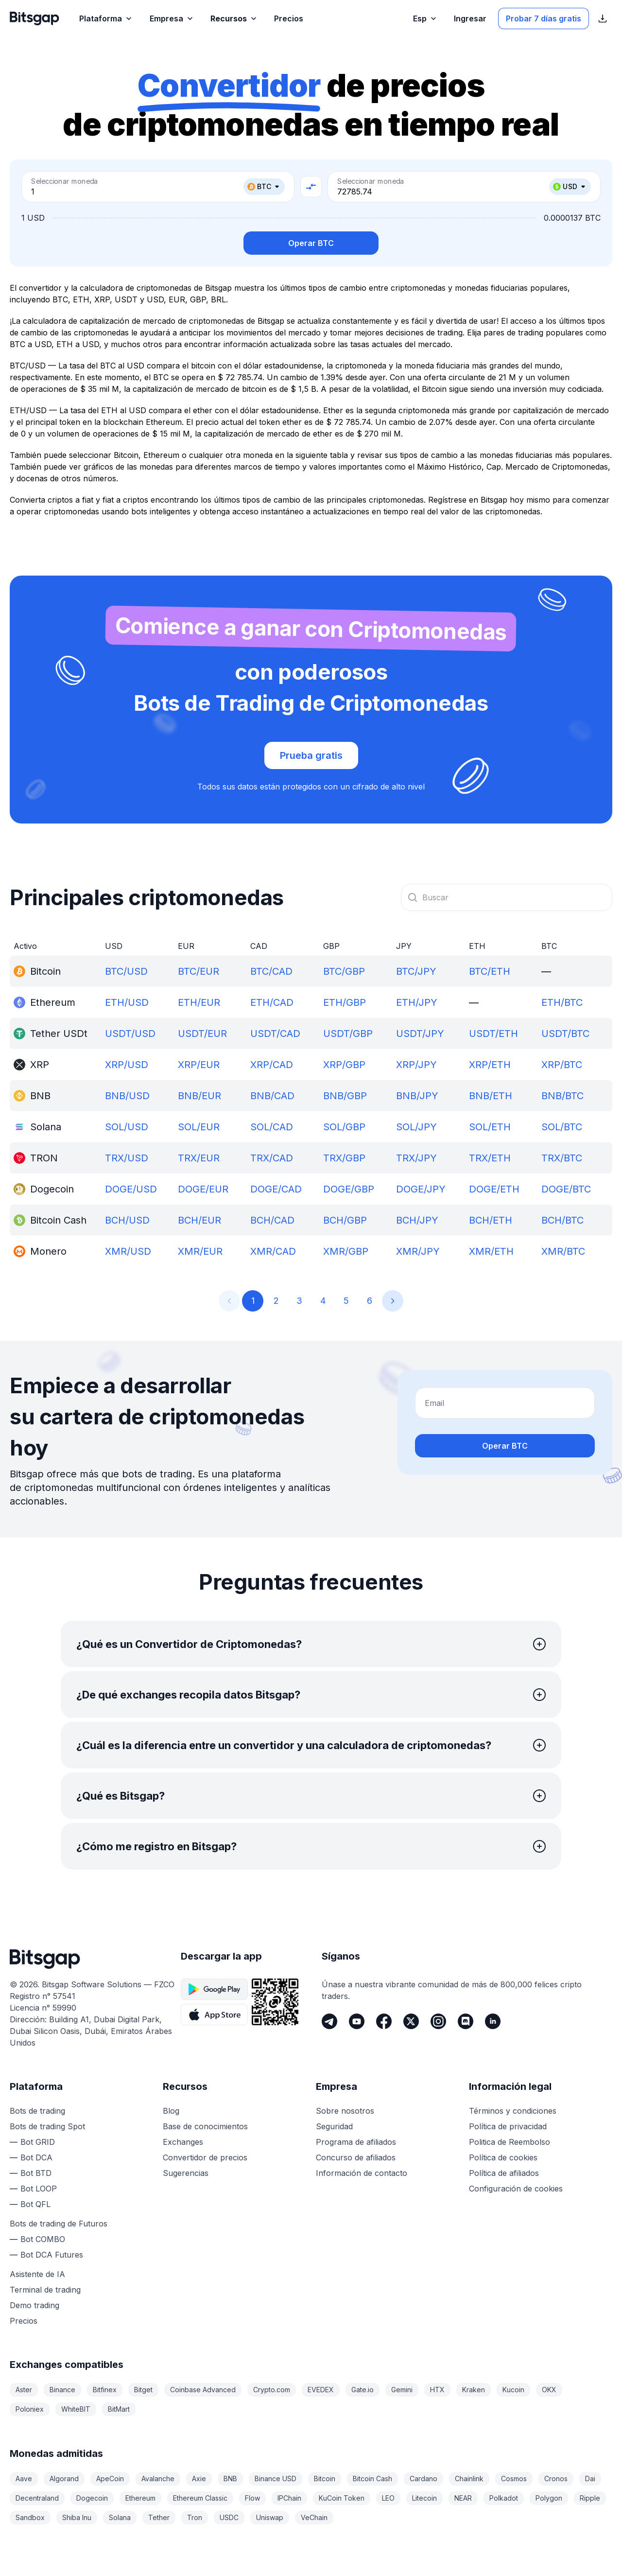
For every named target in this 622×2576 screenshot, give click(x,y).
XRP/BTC (561, 1064)
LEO (388, 2498)
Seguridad (334, 2126)
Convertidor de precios (205, 2157)
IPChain (289, 2498)
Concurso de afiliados (356, 2157)
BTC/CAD (271, 971)
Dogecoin (92, 2498)
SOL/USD (126, 1127)
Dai (590, 2478)
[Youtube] (356, 2021)
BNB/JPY (417, 1096)
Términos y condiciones (512, 2111)
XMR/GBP (345, 1251)
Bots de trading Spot (47, 2126)
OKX (549, 2389)
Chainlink (469, 2478)
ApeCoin (110, 2478)
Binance (62, 2389)
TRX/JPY (416, 1158)
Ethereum (140, 2498)
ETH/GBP (344, 1002)
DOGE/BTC (566, 1189)
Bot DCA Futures (51, 2255)
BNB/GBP (345, 1096)
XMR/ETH (491, 1251)
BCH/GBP (345, 1220)
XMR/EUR (200, 1251)
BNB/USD (127, 1096)
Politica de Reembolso (509, 2142)
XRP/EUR (199, 1064)
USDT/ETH (493, 1033)
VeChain (314, 2517)
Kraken (473, 2389)
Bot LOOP (38, 2188)
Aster (24, 2389)
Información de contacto (361, 2173)
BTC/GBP (344, 971)
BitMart (119, 2409)
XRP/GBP (344, 1064)
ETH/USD (127, 1002)
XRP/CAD (271, 1064)
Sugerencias (185, 2173)
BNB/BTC (562, 1096)
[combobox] (506, 897)
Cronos (556, 2478)
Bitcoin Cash (372, 2478)
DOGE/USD (131, 1189)
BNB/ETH (490, 1096)
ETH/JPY (416, 1002)
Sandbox (30, 2517)
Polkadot (503, 2498)
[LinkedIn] (493, 2021)
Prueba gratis (311, 755)
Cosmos (514, 2478)
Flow (252, 2498)
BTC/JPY (416, 971)
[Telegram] (329, 2021)
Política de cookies (503, 2157)
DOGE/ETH (494, 1189)
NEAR (463, 2498)
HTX (437, 2389)
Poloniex (30, 2409)
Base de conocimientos (205, 2126)
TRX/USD (126, 1158)
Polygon (549, 2498)
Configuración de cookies (516, 2188)
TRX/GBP (344, 1158)
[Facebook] (384, 2021)
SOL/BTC (561, 1127)
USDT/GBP (348, 1033)
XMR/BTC (563, 1251)
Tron (194, 2517)
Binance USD (275, 2478)
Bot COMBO (42, 2239)
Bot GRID (37, 2142)
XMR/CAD (273, 1251)
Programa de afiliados (356, 2142)
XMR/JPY (418, 1251)
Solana (120, 2517)
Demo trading (34, 2305)
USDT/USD (130, 1033)
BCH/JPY (417, 1220)
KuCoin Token (341, 2498)
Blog (171, 2111)
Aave (24, 2478)
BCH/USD (127, 1220)
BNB (230, 2478)
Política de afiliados (504, 2173)
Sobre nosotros (345, 2111)
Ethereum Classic (200, 2498)
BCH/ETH (490, 1220)
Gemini (402, 2389)
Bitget (143, 2389)
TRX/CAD (271, 1158)
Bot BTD (36, 2173)
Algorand (64, 2478)
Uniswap (269, 2517)
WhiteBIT (75, 2409)
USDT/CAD (275, 1033)
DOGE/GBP (348, 1189)
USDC (229, 2517)
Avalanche (157, 2478)
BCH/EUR (199, 1220)
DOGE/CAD (276, 1189)
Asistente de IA (37, 2274)
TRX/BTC (561, 1158)
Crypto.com (271, 2389)
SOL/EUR (199, 1127)
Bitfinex (105, 2389)
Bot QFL (35, 2204)
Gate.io (362, 2389)
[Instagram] (438, 2021)
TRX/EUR (199, 1158)
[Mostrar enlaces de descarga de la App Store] (602, 18)
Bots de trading (37, 2111)
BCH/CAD (272, 1220)
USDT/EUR (202, 1033)
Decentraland (37, 2498)
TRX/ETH (490, 1158)
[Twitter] (411, 2021)
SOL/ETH (490, 1127)
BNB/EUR (199, 1096)
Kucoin (513, 2389)
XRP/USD (126, 1064)
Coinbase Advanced (203, 2389)
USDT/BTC (565, 1033)
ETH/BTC (562, 1002)
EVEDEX (321, 2389)
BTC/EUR (198, 971)
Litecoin (424, 2498)
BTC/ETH (489, 971)
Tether (159, 2517)
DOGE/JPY (421, 1189)
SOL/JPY (416, 1127)
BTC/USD (126, 971)
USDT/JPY (420, 1033)
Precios (23, 2321)
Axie (199, 2478)
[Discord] (465, 2021)
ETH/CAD (272, 1002)
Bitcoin (324, 2478)
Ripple (590, 2498)
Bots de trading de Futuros (58, 2223)
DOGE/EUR (203, 1189)
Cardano (423, 2478)
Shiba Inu (76, 2517)
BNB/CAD (272, 1096)
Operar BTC (311, 243)
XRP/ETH (490, 1064)
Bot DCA (36, 2157)
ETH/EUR (199, 1002)
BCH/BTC (562, 1220)
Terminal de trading (45, 2290)
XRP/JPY (416, 1064)
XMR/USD (128, 1251)
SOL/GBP (344, 1127)
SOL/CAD (271, 1127)
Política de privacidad (508, 2126)
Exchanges (183, 2142)
